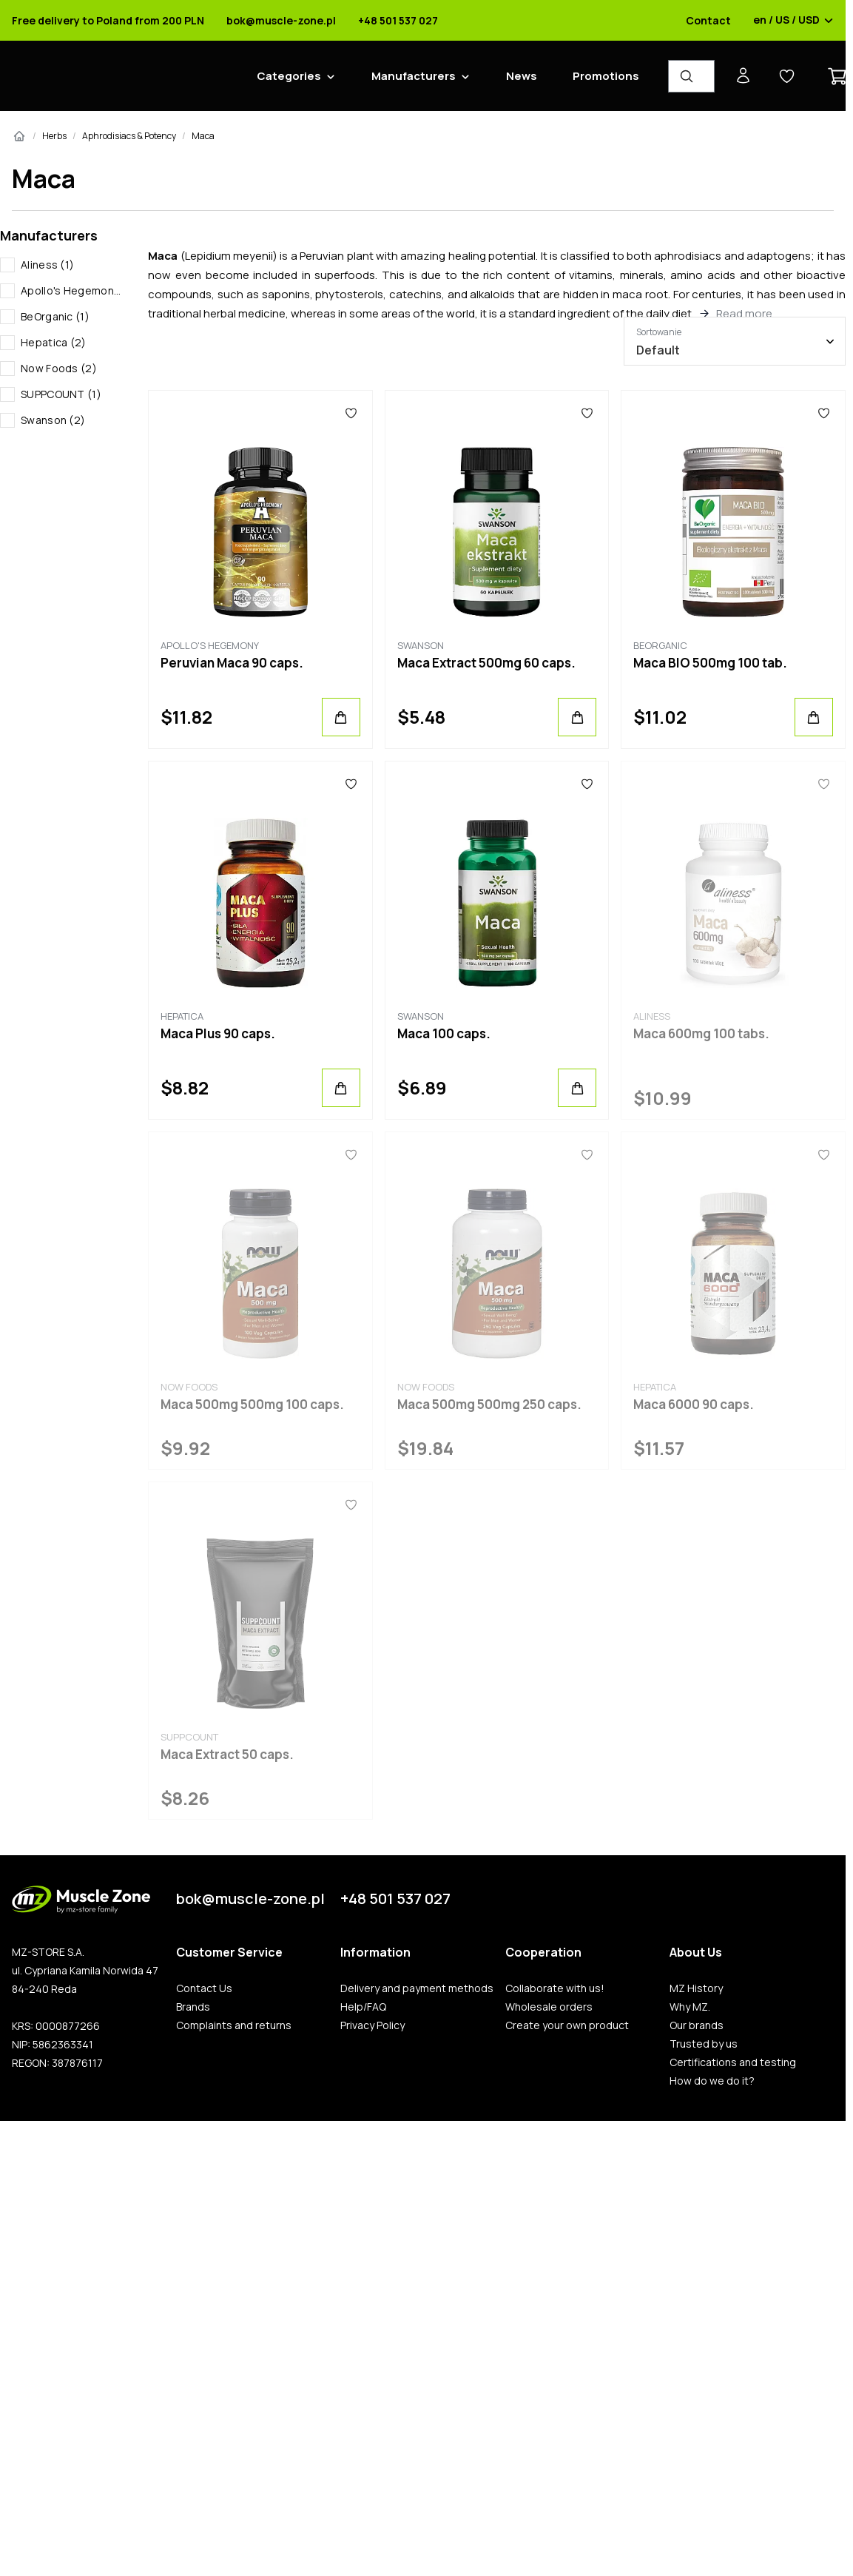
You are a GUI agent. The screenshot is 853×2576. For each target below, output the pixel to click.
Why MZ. (690, 2007)
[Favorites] (351, 413)
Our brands (697, 2025)
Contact (708, 21)
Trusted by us (704, 2044)
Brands (193, 2007)
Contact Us (204, 1988)
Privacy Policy (372, 2025)
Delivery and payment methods (416, 1988)
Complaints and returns (233, 2025)
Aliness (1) (47, 265)
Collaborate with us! (554, 1988)
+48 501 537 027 (398, 21)
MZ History (696, 1988)
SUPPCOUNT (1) (61, 394)
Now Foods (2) (59, 368)
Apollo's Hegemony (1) (72, 290)
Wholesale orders (549, 2007)
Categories (289, 75)
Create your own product (567, 2025)
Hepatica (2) (54, 342)
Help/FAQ (363, 2007)
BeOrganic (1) (55, 316)
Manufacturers (413, 75)
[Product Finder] (691, 76)
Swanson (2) (53, 420)
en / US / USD (793, 21)
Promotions (606, 75)
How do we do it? (712, 2081)
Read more (744, 313)
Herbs (54, 136)
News (521, 75)
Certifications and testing (733, 2062)
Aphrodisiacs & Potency (129, 136)
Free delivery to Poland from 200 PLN (108, 21)
